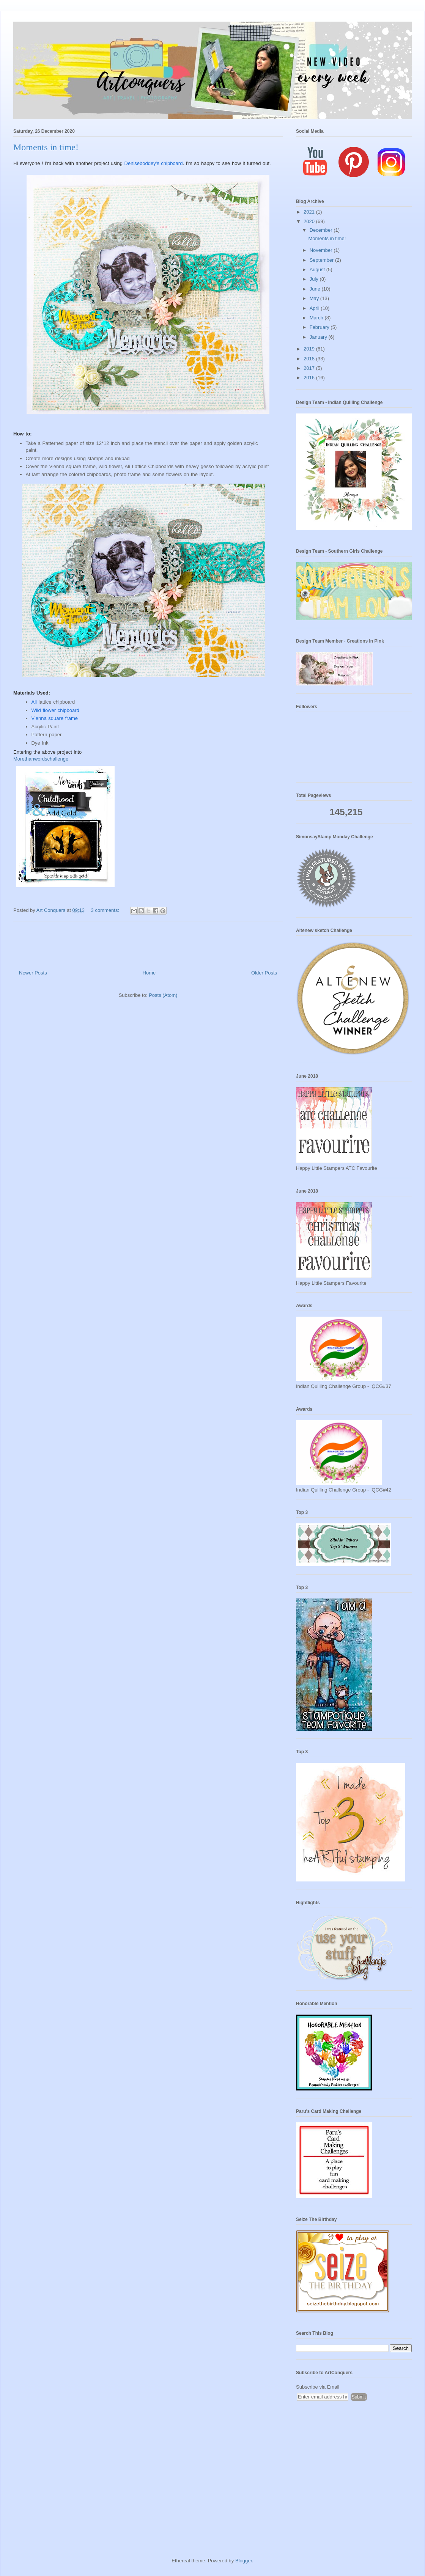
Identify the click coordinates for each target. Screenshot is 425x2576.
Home (149, 973)
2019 (310, 349)
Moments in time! (46, 147)
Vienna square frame (54, 718)
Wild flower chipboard (55, 710)
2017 (310, 368)
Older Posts (264, 973)
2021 (310, 212)
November (322, 250)
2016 (310, 377)
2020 (310, 221)
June (316, 289)
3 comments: (106, 910)
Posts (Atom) (163, 995)
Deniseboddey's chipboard (153, 163)
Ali (35, 702)
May (315, 298)
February (320, 327)
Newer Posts (33, 973)
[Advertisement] (354, 2469)
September (322, 260)
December (322, 230)
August (318, 269)
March (317, 318)
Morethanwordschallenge (40, 759)
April (315, 308)
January (319, 337)
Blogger (243, 2560)
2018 (310, 358)
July (315, 279)
